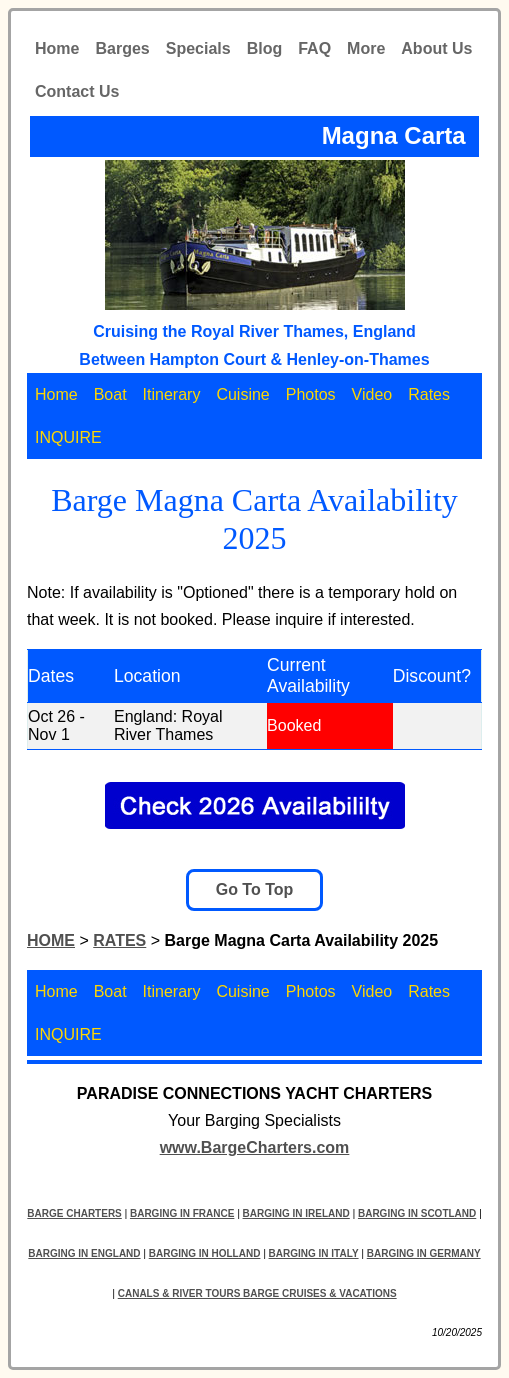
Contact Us (77, 91)
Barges (122, 48)
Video (372, 394)
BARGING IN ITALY (314, 1253)
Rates (429, 394)
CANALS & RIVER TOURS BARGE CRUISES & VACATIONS (257, 1293)
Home (57, 48)
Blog (265, 48)
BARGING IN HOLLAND (205, 1253)
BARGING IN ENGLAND (84, 1253)
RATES (119, 940)
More (366, 48)
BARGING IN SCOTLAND (417, 1213)
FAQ (314, 48)
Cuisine (242, 394)
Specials (198, 48)
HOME (51, 940)
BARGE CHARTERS (74, 1213)
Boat (110, 394)
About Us (436, 48)
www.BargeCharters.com (255, 1147)
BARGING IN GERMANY (424, 1253)
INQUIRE (68, 437)
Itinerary (172, 394)
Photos (311, 394)
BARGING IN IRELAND (296, 1213)
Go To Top (255, 889)
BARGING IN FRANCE (182, 1213)
